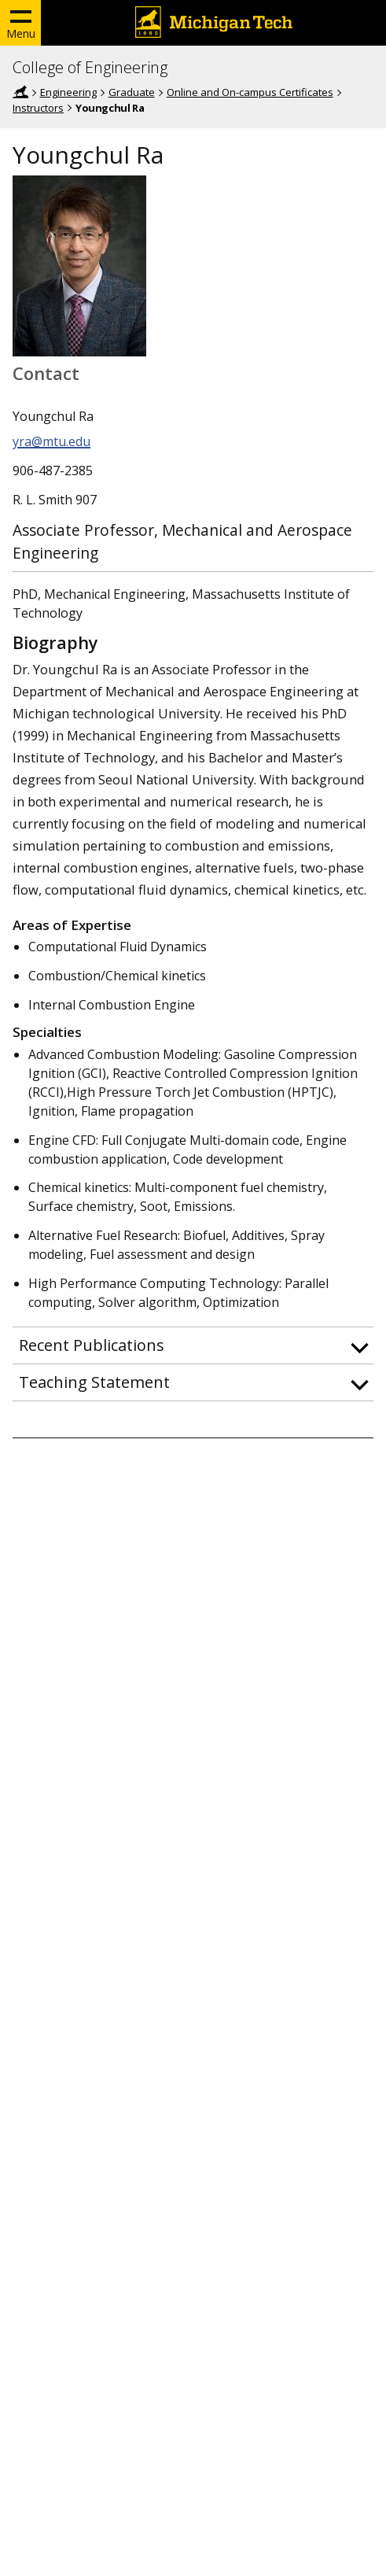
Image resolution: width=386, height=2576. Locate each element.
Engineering (68, 92)
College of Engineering (90, 67)
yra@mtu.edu (51, 441)
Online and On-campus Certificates (250, 92)
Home (20, 92)
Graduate (131, 92)
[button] (193, 1345)
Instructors (38, 108)
